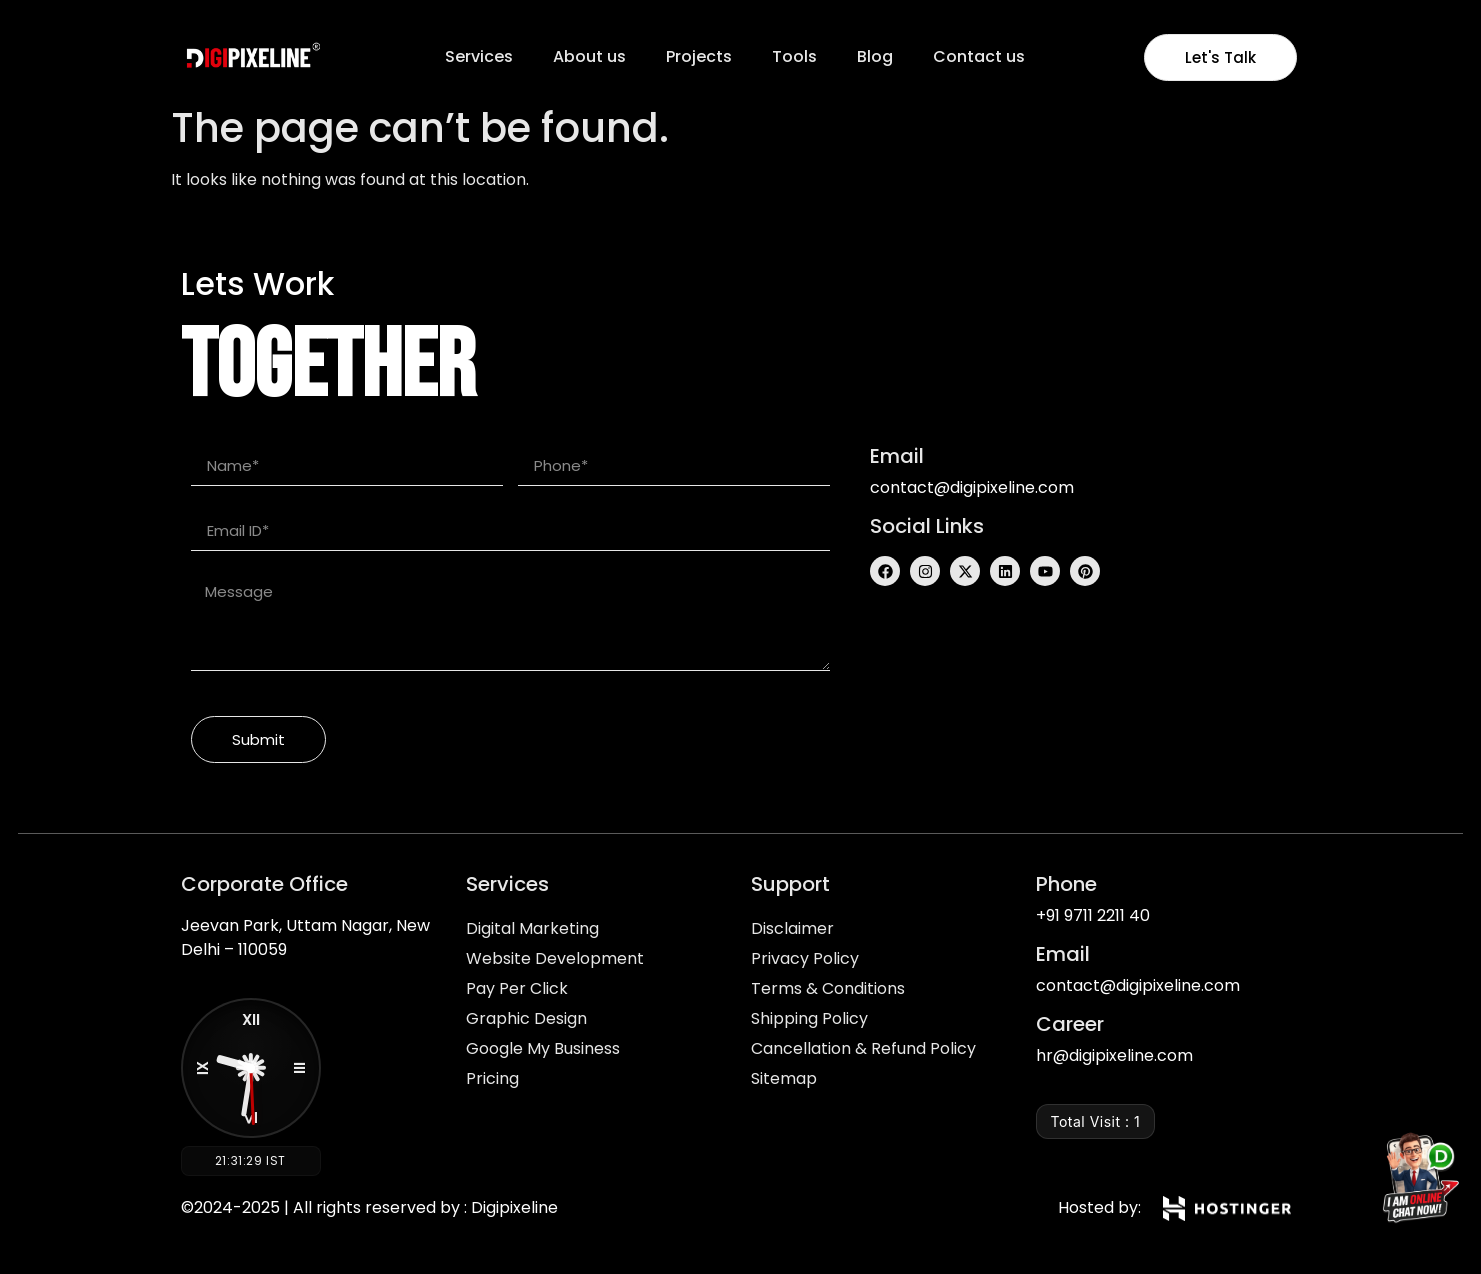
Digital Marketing (532, 928)
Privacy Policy (805, 958)
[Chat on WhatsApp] (1415, 1182)
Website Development (555, 958)
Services (479, 56)
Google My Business (543, 1048)
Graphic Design (526, 1018)
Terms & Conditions (828, 988)
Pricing (492, 1078)
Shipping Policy (809, 1018)
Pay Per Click (517, 988)
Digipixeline (514, 1207)
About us (589, 56)
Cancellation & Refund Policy (863, 1048)
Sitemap (784, 1078)
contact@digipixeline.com (972, 487)
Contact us (979, 56)
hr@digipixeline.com (1114, 1055)
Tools (794, 56)
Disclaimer (792, 928)
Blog (875, 56)
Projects (699, 56)
